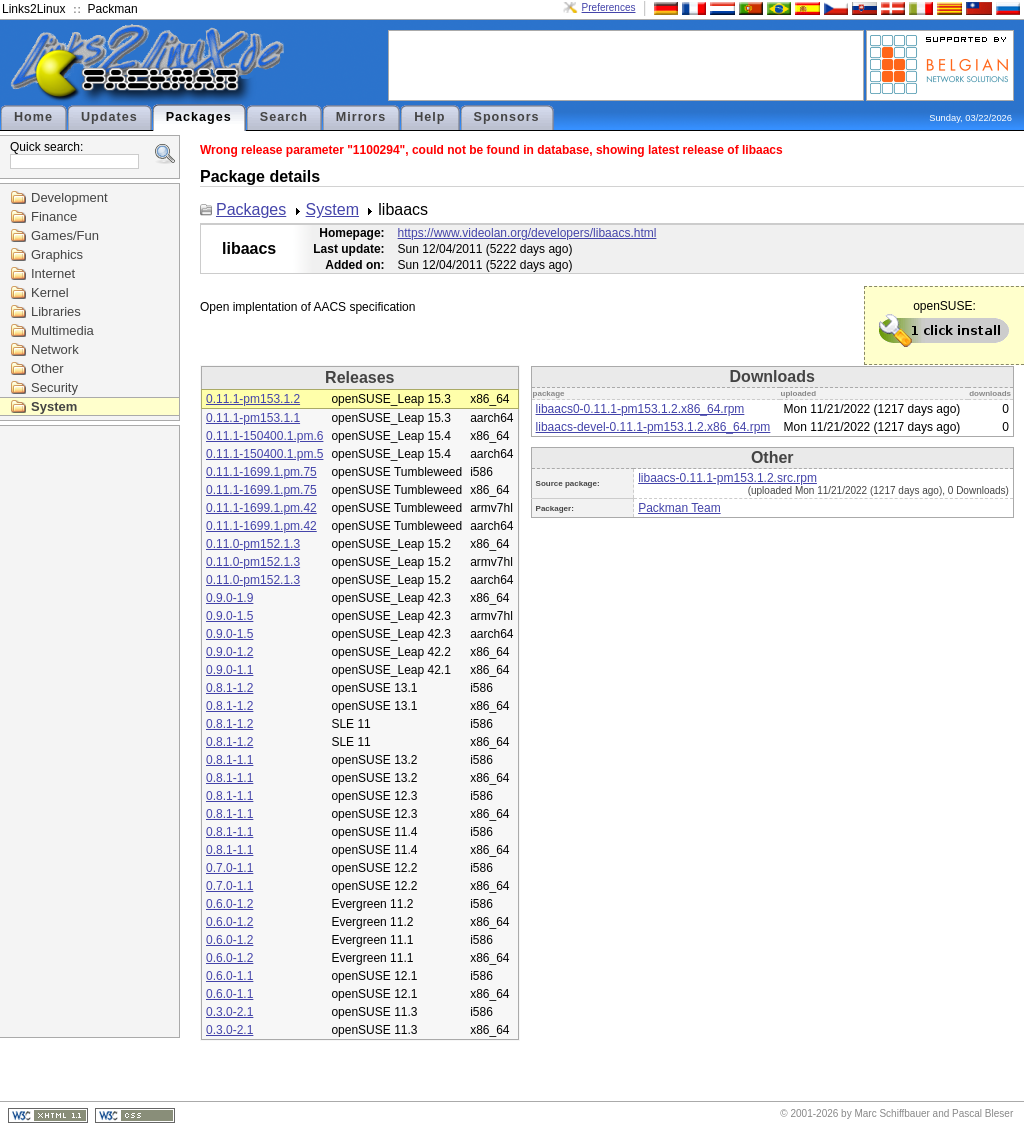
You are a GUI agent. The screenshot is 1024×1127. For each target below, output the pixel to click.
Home (33, 117)
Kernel (50, 292)
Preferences (609, 7)
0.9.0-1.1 (229, 670)
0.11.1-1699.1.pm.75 (261, 472)
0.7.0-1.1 (229, 868)
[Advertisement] (626, 64)
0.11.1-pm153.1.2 (253, 399)
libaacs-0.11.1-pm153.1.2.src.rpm (727, 478)
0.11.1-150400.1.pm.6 (264, 436)
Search (284, 117)
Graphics (57, 254)
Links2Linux (33, 9)
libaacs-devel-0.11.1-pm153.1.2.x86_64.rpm (653, 427)
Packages (199, 117)
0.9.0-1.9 (229, 598)
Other (47, 368)
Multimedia (62, 330)
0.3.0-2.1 (229, 1012)
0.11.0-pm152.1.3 (253, 544)
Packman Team (679, 508)
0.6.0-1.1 (229, 976)
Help (429, 117)
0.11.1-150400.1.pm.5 (264, 454)
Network (55, 349)
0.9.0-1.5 (229, 616)
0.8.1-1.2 (229, 688)
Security (54, 387)
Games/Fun (65, 235)
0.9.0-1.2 (229, 652)
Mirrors (361, 117)
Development (69, 197)
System (54, 406)
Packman (113, 9)
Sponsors (507, 117)
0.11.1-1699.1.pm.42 (261, 508)
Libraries (56, 311)
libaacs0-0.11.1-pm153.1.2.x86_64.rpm (640, 409)
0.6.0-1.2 (229, 904)
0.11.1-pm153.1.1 (253, 418)
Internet (53, 273)
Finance (54, 216)
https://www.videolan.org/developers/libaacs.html (527, 233)
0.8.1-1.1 (229, 760)
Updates (109, 117)
